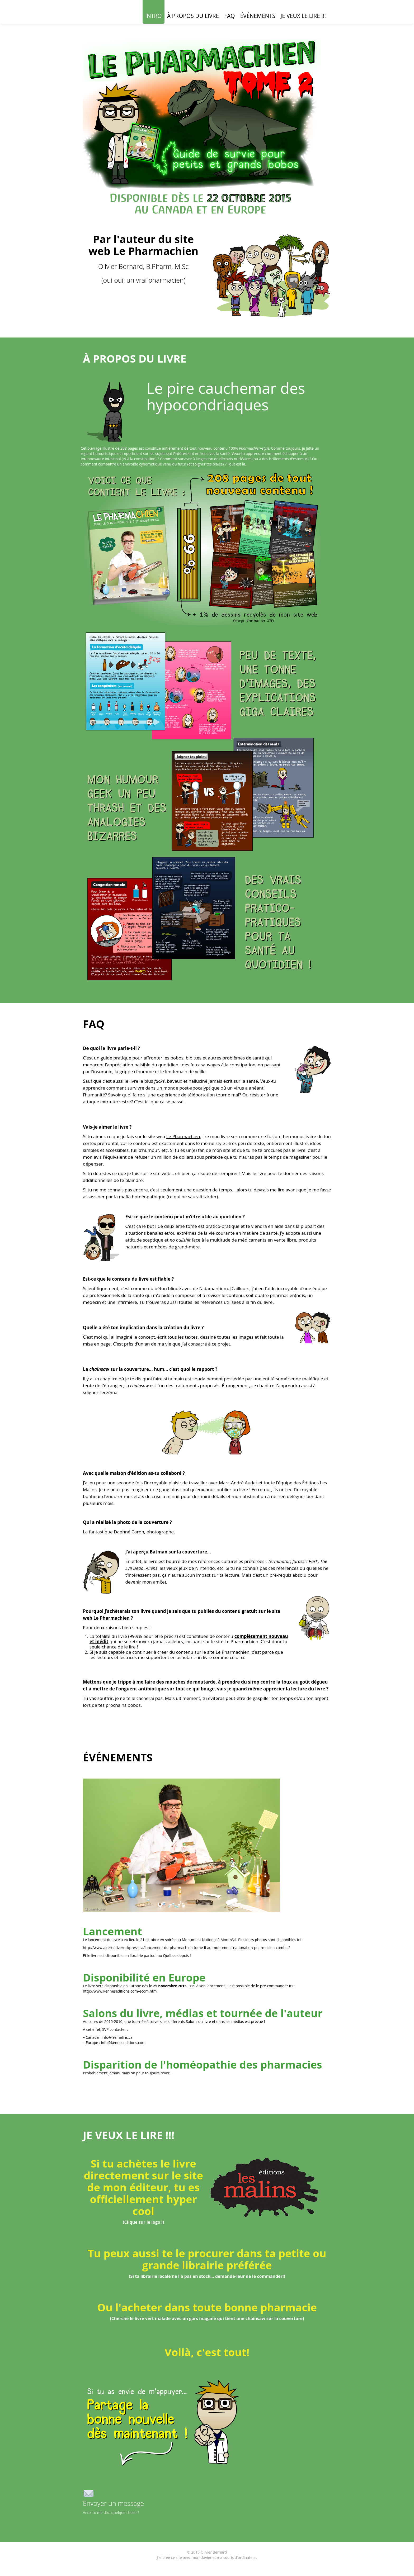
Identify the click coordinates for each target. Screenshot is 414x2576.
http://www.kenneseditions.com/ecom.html (120, 1991)
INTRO (153, 16)
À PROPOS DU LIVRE (193, 16)
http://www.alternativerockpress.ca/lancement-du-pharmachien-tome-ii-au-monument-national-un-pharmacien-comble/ (186, 1947)
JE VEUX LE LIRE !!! (303, 16)
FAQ (229, 16)
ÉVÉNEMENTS (257, 16)
